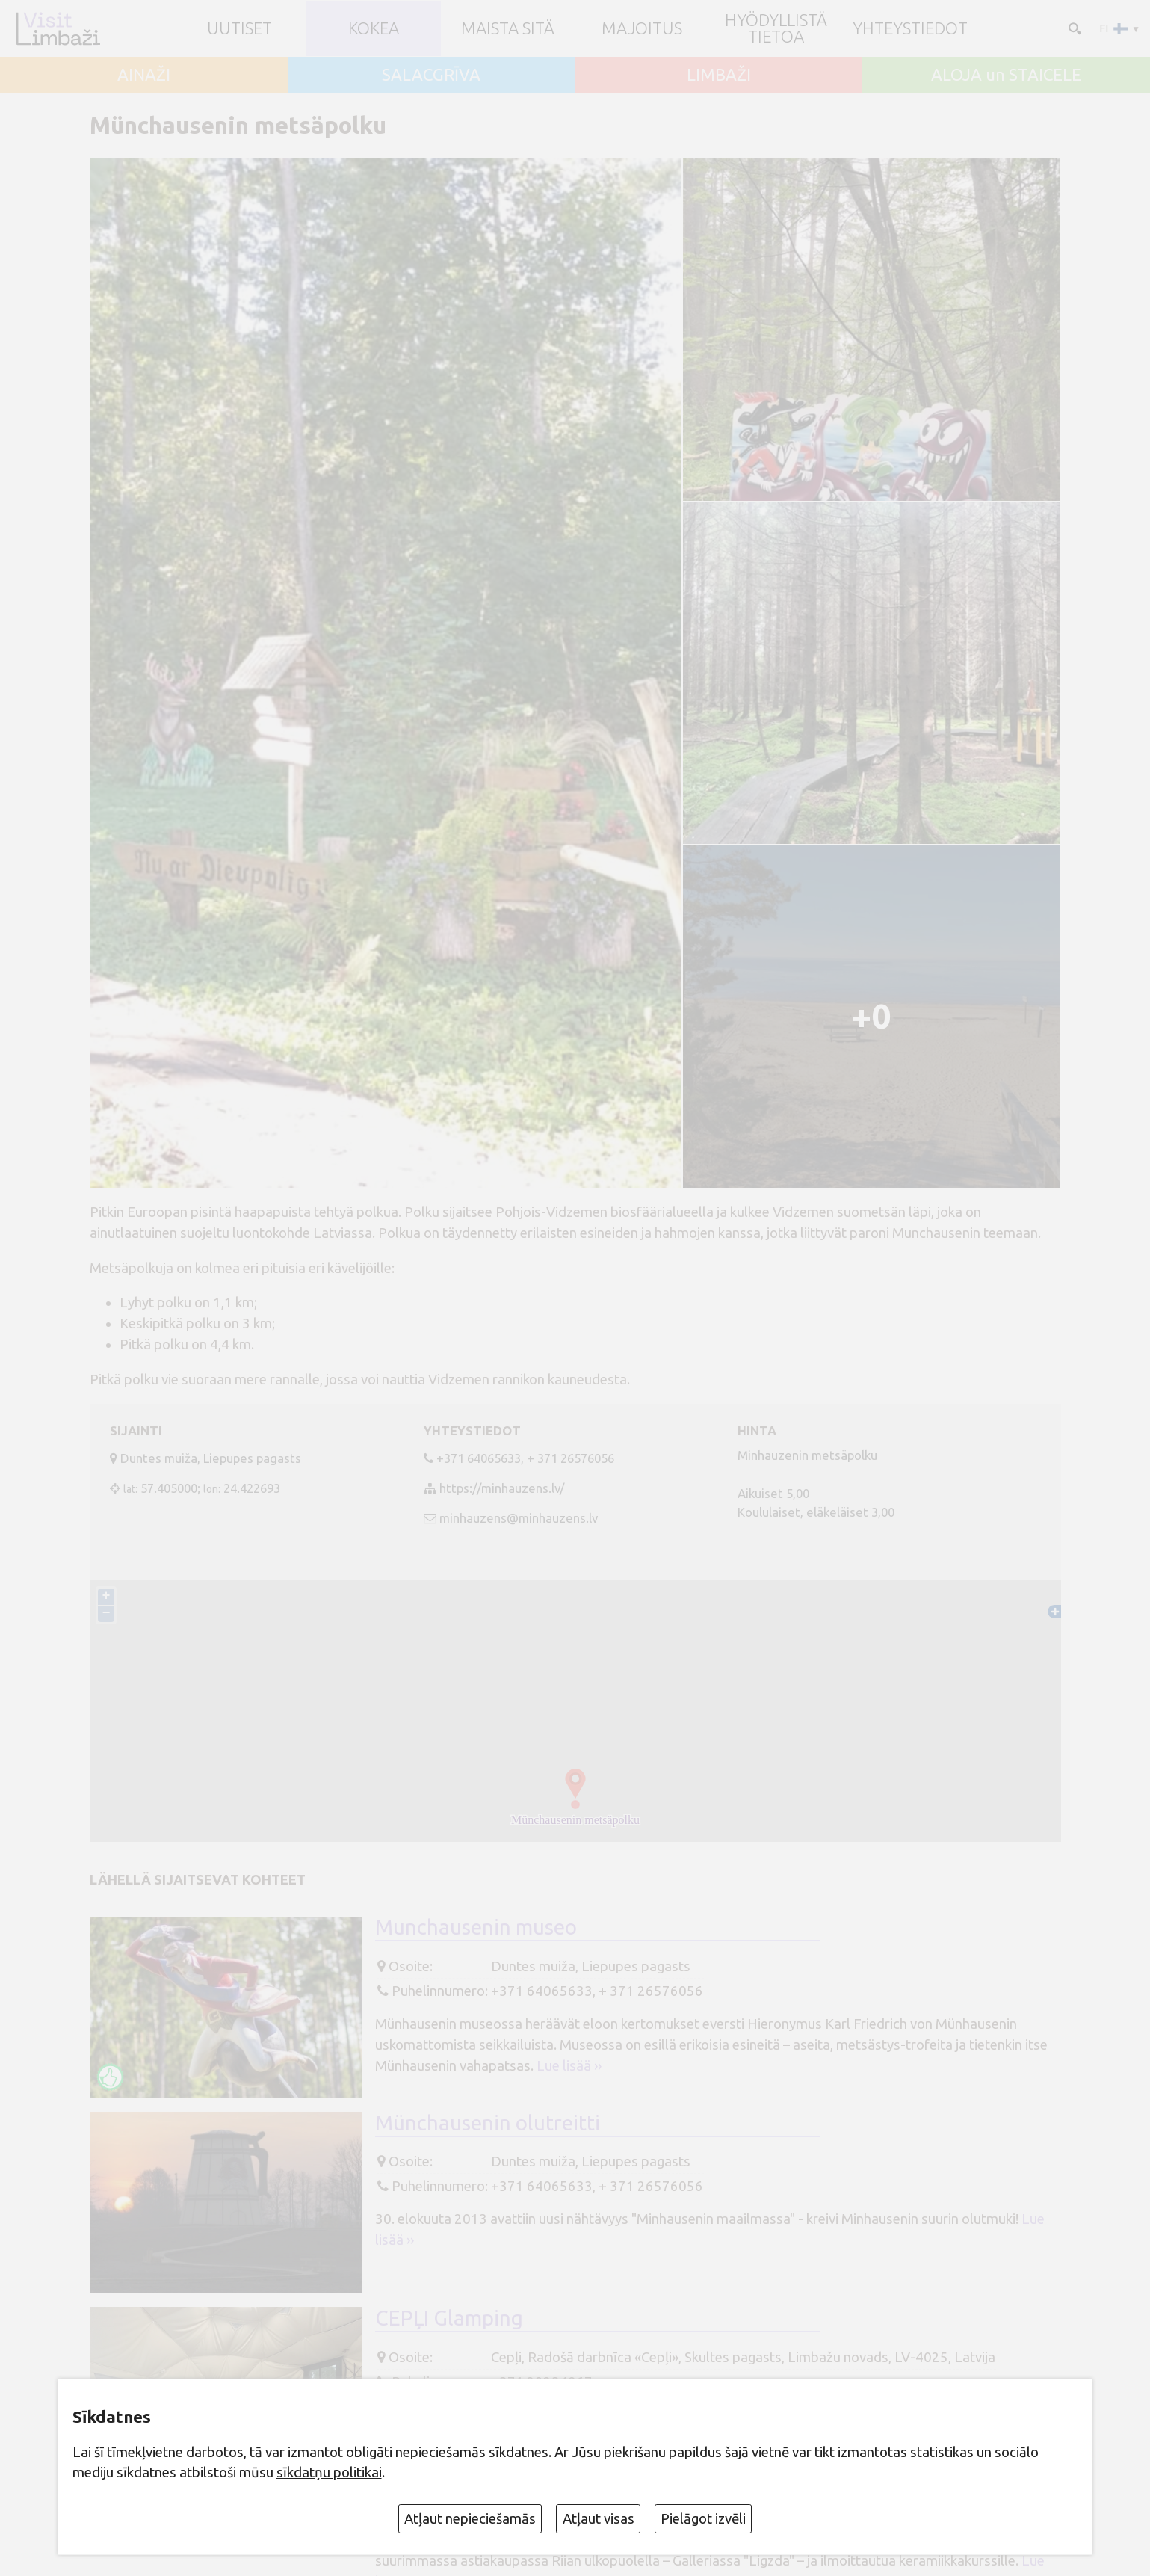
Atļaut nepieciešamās (470, 2519)
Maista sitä (507, 28)
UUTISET (239, 28)
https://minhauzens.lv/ (501, 1488)
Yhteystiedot (910, 28)
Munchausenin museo (476, 1926)
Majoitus (642, 28)
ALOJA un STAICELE (1006, 75)
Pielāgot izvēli (703, 2519)
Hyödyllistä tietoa (776, 29)
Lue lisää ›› (569, 2066)
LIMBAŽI (719, 75)
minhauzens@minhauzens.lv (518, 1518)
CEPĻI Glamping (449, 2317)
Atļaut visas (598, 2519)
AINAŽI (143, 75)
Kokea (373, 28)
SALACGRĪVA (431, 75)
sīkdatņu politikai (329, 2472)
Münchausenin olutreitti (487, 2122)
